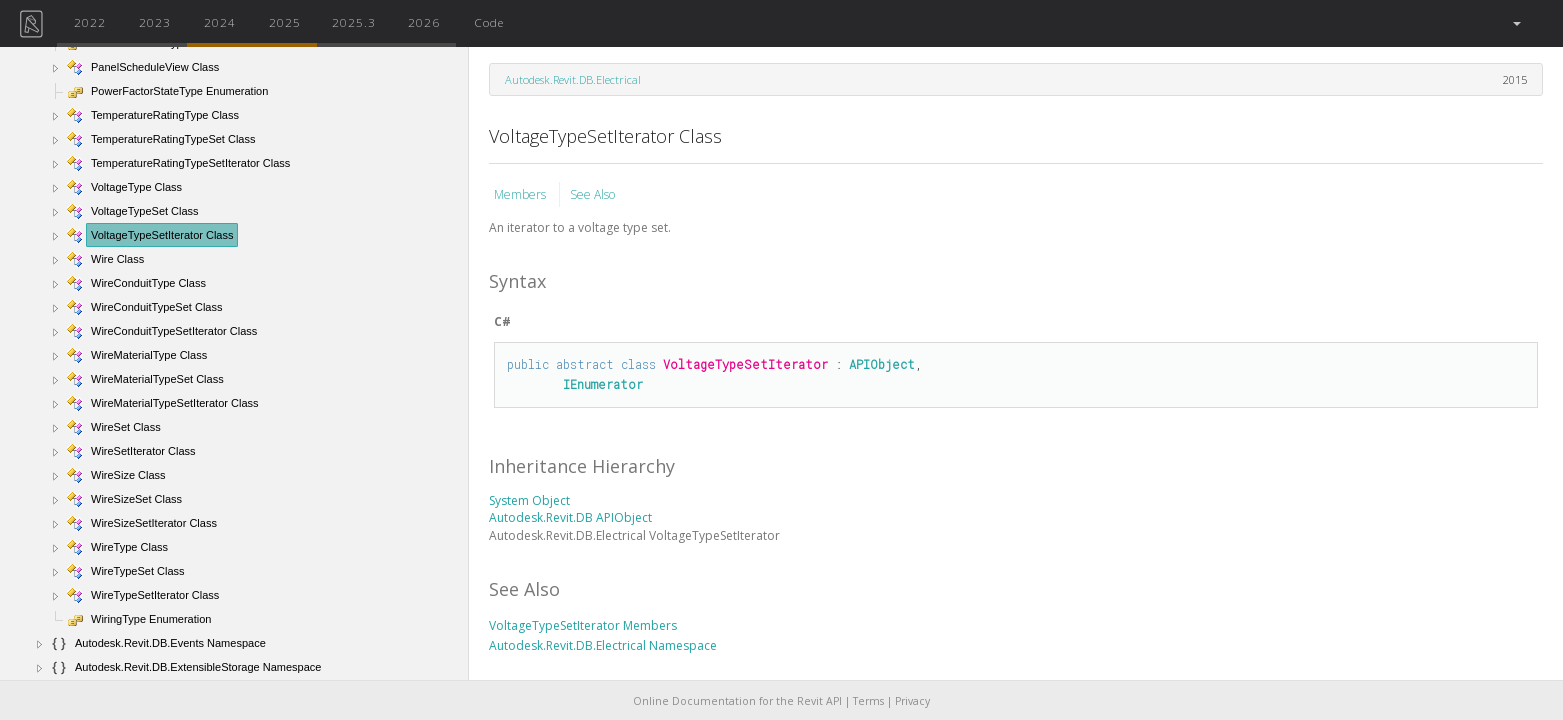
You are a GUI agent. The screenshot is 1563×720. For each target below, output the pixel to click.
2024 (220, 22)
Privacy (912, 701)
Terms (868, 701)
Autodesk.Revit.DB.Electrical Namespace (603, 645)
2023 (155, 22)
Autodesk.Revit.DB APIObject (570, 517)
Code (489, 22)
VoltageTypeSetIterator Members (583, 625)
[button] (1515, 23)
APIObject (882, 364)
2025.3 (354, 22)
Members (521, 194)
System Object (529, 500)
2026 (424, 22)
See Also (592, 194)
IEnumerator (603, 384)
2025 (285, 22)
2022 (90, 22)
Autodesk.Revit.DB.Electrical (573, 79)
